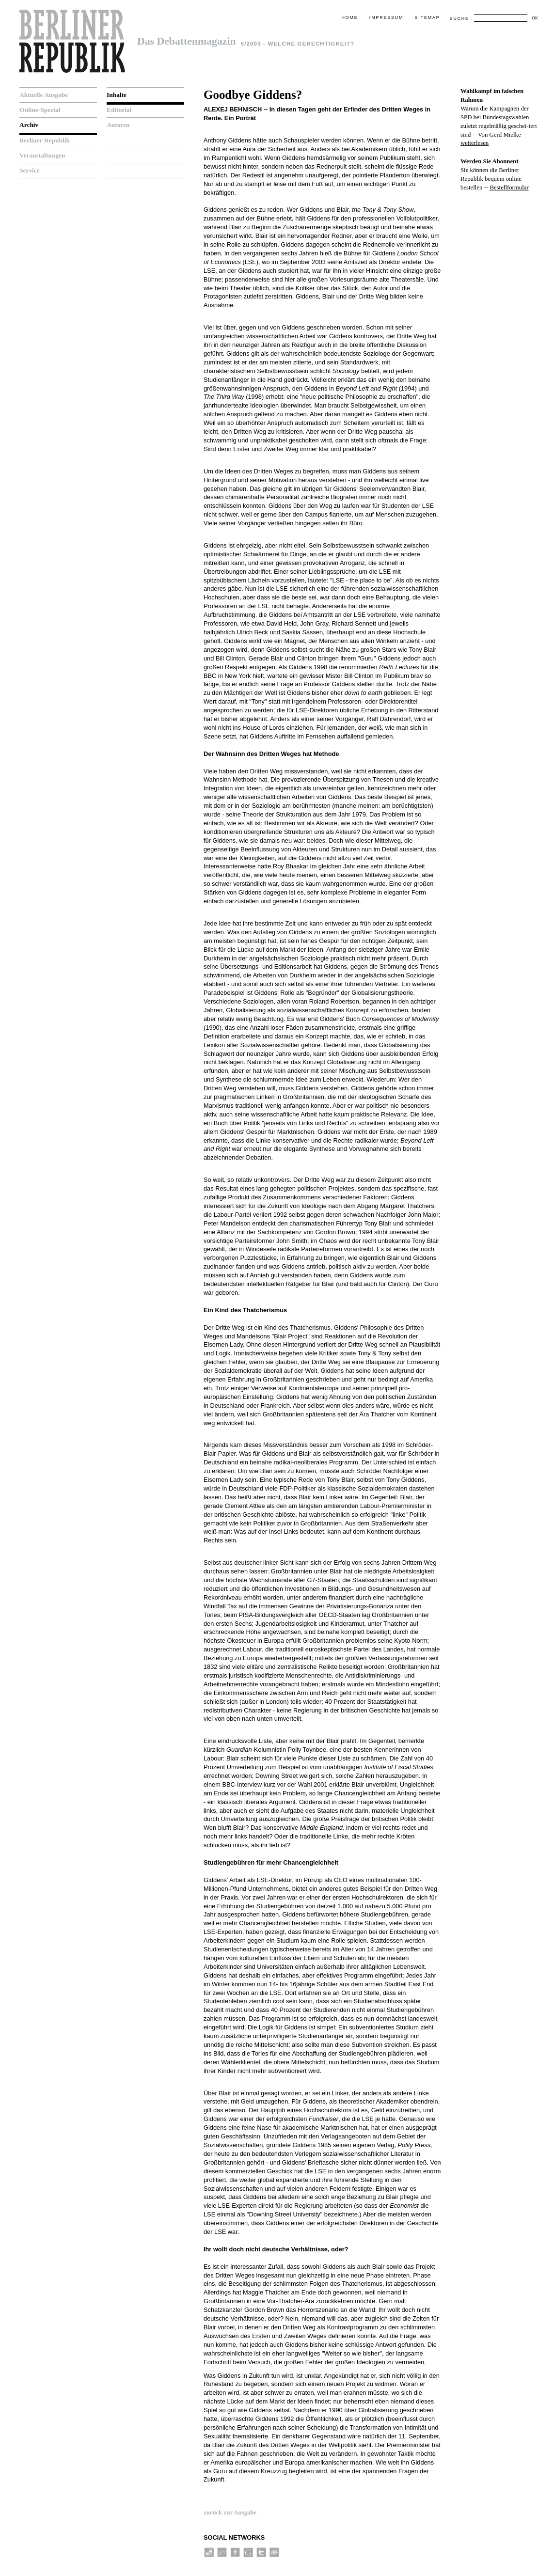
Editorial (119, 109)
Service (29, 170)
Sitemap (427, 17)
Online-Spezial (39, 109)
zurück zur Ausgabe (230, 2512)
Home (349, 17)
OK (535, 18)
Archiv (28, 124)
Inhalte (117, 94)
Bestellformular (509, 187)
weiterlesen (474, 143)
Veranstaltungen (42, 155)
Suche (459, 18)
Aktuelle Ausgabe (43, 94)
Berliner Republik (44, 140)
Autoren (118, 124)
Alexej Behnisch (233, 109)
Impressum (386, 17)
